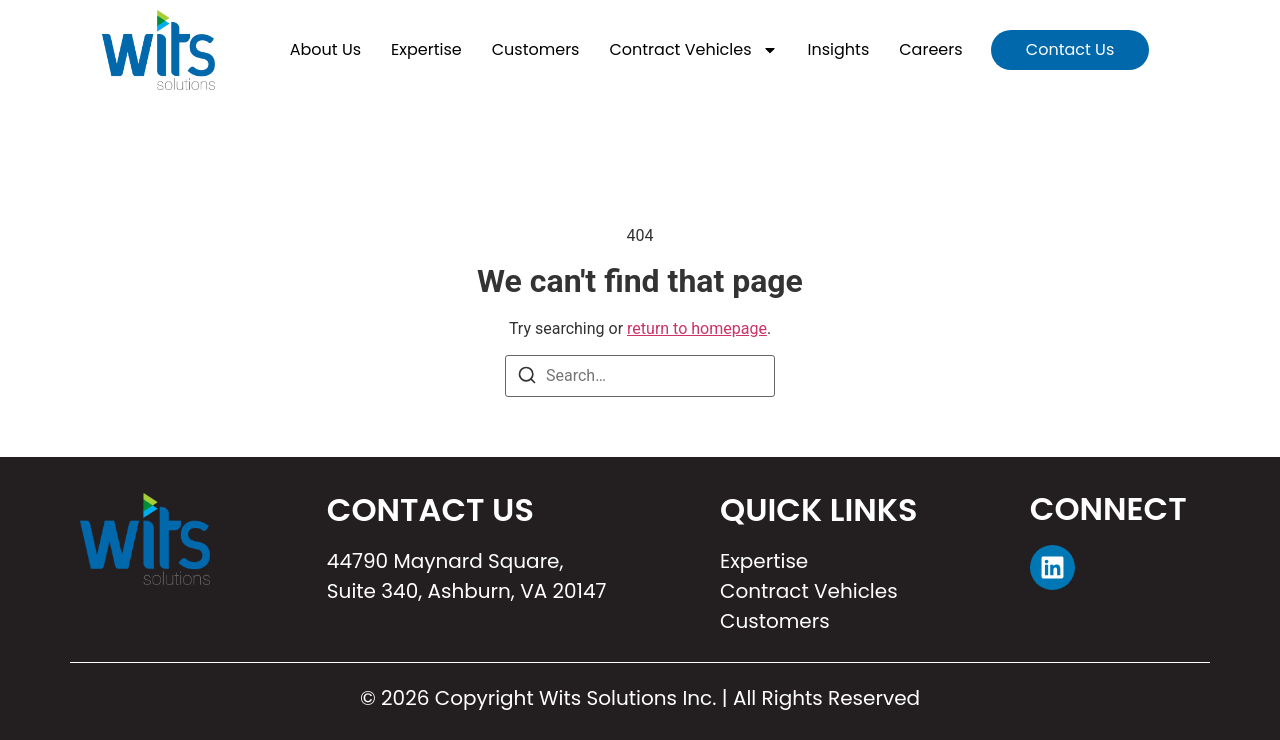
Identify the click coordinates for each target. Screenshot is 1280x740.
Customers (536, 49)
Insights (839, 49)
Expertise (426, 49)
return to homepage (697, 328)
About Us (325, 49)
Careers (930, 49)
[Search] (527, 378)
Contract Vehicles (693, 50)
